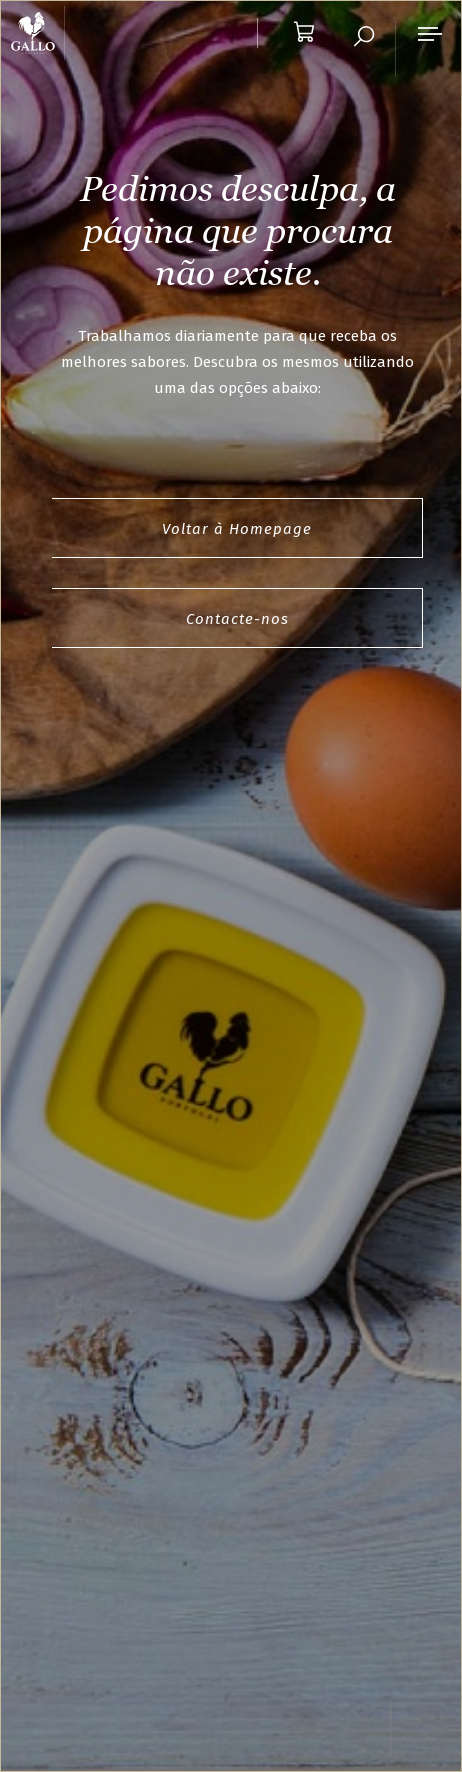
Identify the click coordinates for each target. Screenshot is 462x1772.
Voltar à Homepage (237, 529)
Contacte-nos (237, 619)
